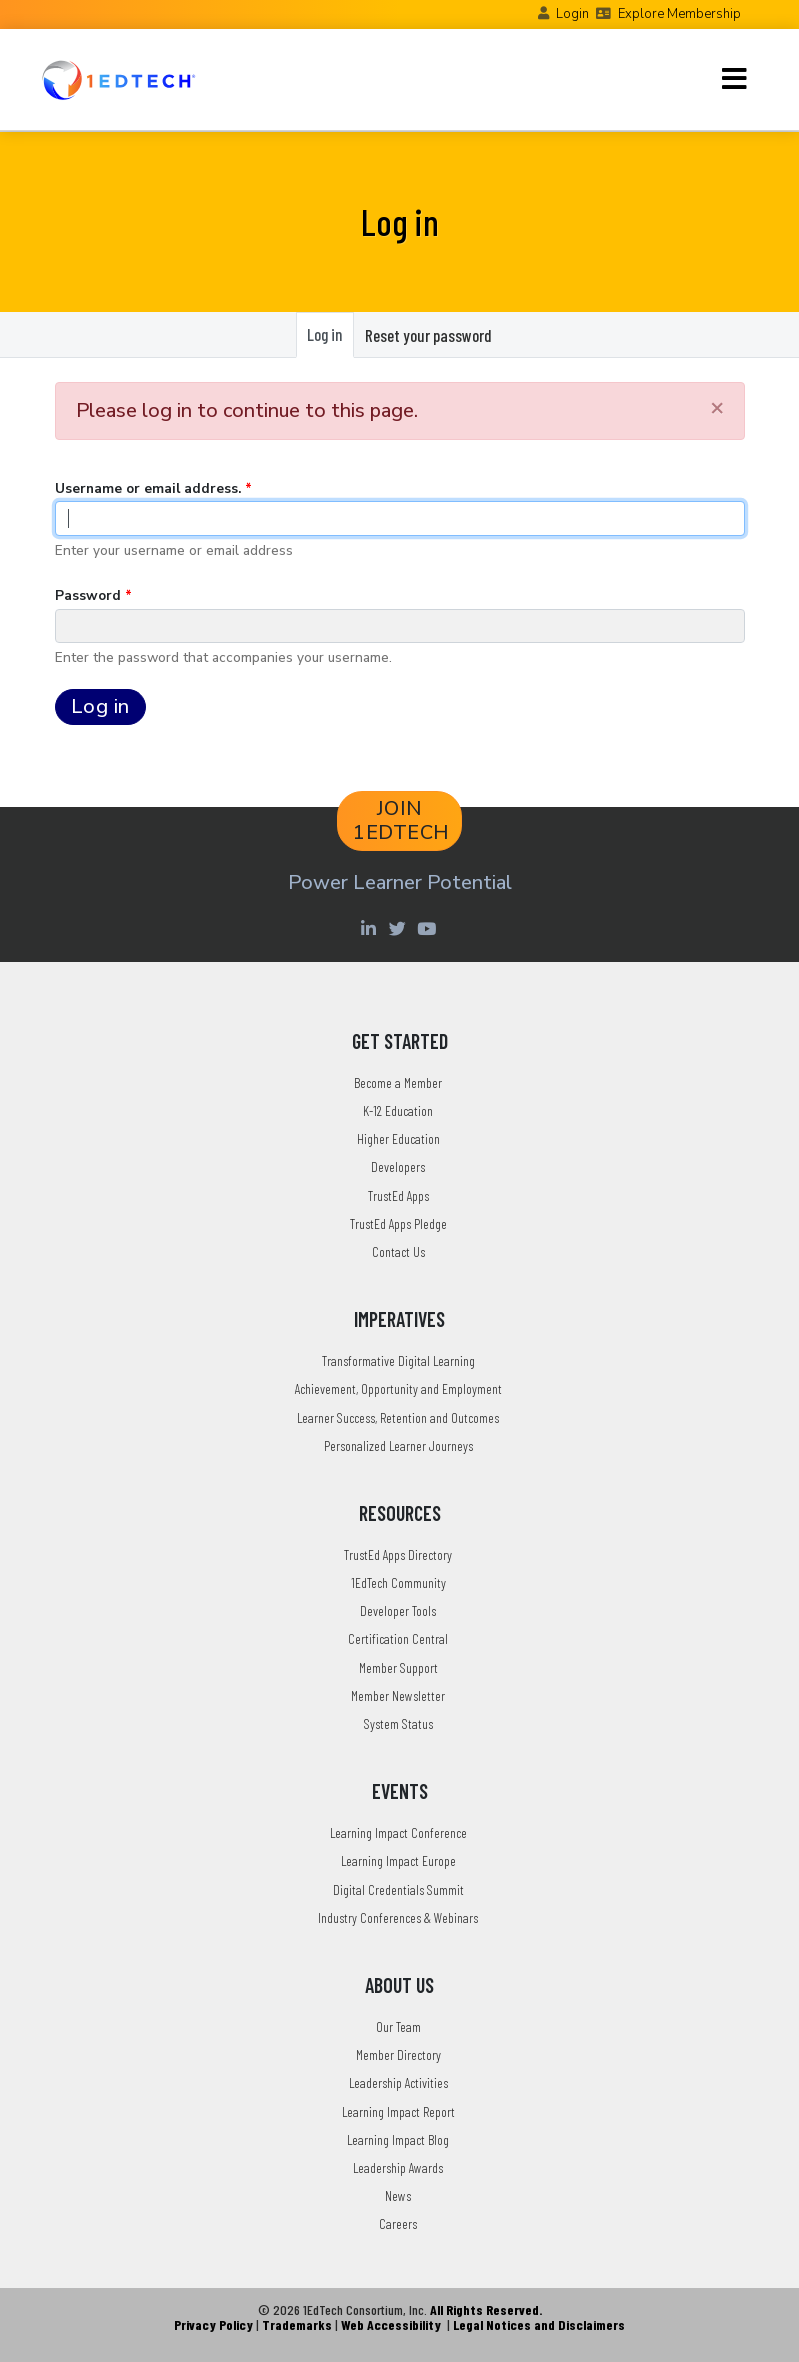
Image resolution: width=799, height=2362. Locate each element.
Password (88, 595)
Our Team (398, 2026)
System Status (398, 1723)
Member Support (398, 1667)
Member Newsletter (398, 1695)
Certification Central (398, 1638)
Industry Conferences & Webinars (398, 1917)
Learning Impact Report (398, 2111)
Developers (398, 1166)
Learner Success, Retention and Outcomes (398, 1417)
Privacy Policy (213, 2324)
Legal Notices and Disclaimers (539, 2324)
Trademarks (297, 2324)
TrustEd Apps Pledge (398, 1223)
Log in (330, 339)
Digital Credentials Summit (398, 1889)
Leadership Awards (398, 2167)
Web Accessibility (391, 2324)
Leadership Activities (398, 2082)
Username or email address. (148, 488)
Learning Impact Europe (398, 1860)
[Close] (717, 407)
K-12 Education (398, 1110)
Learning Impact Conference (398, 1832)
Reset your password (428, 335)
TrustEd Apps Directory (398, 1554)
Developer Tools (398, 1610)
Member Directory (398, 2054)
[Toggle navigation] (734, 79)
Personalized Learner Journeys (398, 1445)
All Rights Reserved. (486, 2309)
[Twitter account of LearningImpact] (400, 928)
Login (572, 14)
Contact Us (398, 1251)
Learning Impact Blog (398, 2139)
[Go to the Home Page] (118, 79)
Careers (398, 2223)
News (398, 2195)
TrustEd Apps (398, 1195)
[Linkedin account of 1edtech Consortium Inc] (371, 928)
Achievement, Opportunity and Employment (398, 1388)
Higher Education (398, 1138)
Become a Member (398, 1082)
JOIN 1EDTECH (401, 820)
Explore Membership (679, 14)
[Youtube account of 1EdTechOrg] (429, 928)
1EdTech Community (398, 1582)
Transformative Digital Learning (398, 1360)
